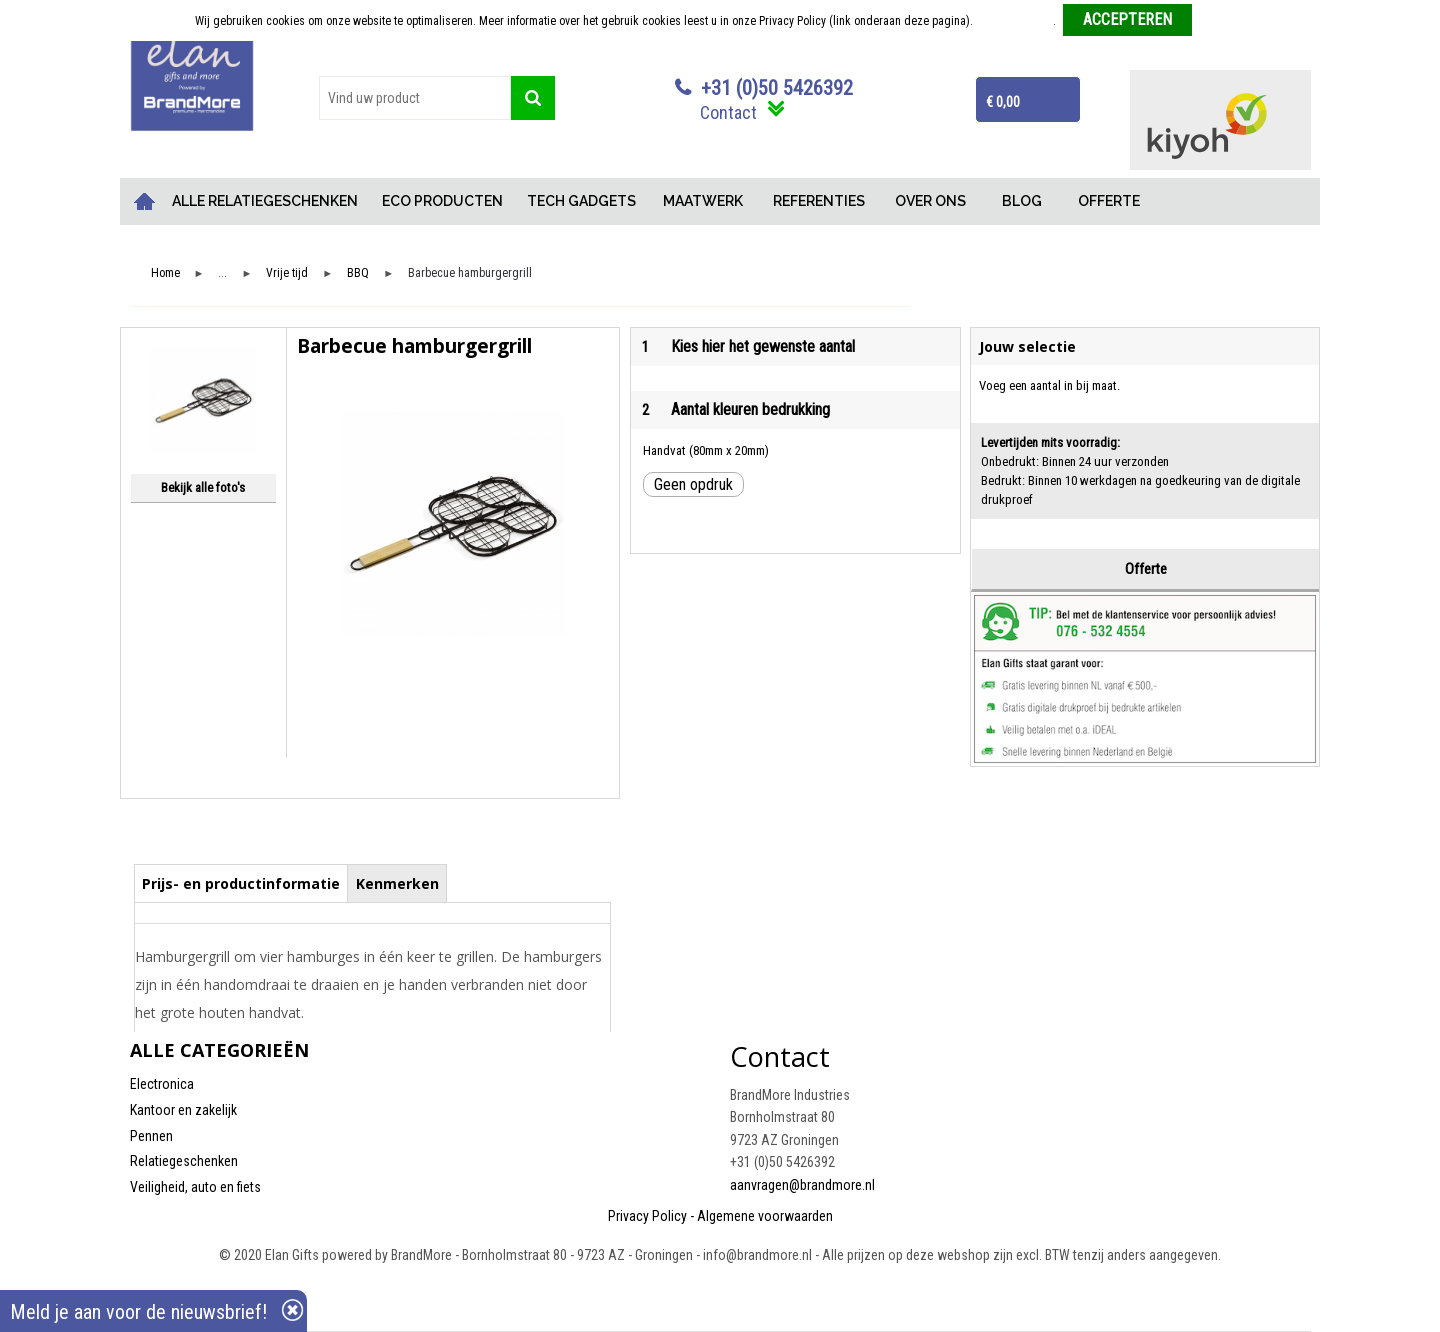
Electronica (162, 1084)
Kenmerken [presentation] (397, 883)
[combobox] (415, 98)
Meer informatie (1014, 21)
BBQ (358, 273)
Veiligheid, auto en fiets (195, 1187)
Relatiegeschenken (184, 1161)
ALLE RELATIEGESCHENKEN (265, 201)
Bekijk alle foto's (203, 487)
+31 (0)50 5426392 (777, 88)
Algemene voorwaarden (765, 1216)
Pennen (151, 1136)
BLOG (1022, 201)
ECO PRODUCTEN (442, 201)
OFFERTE (1109, 201)
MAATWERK (703, 201)
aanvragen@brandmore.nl (802, 1185)
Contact (728, 112)
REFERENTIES (819, 201)
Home (145, 201)
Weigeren (1222, 21)
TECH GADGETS (581, 201)
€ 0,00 (1003, 102)
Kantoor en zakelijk (183, 1110)
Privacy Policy (647, 1216)
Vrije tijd (287, 273)
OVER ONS (930, 201)
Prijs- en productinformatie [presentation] (241, 883)
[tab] (241, 883)
